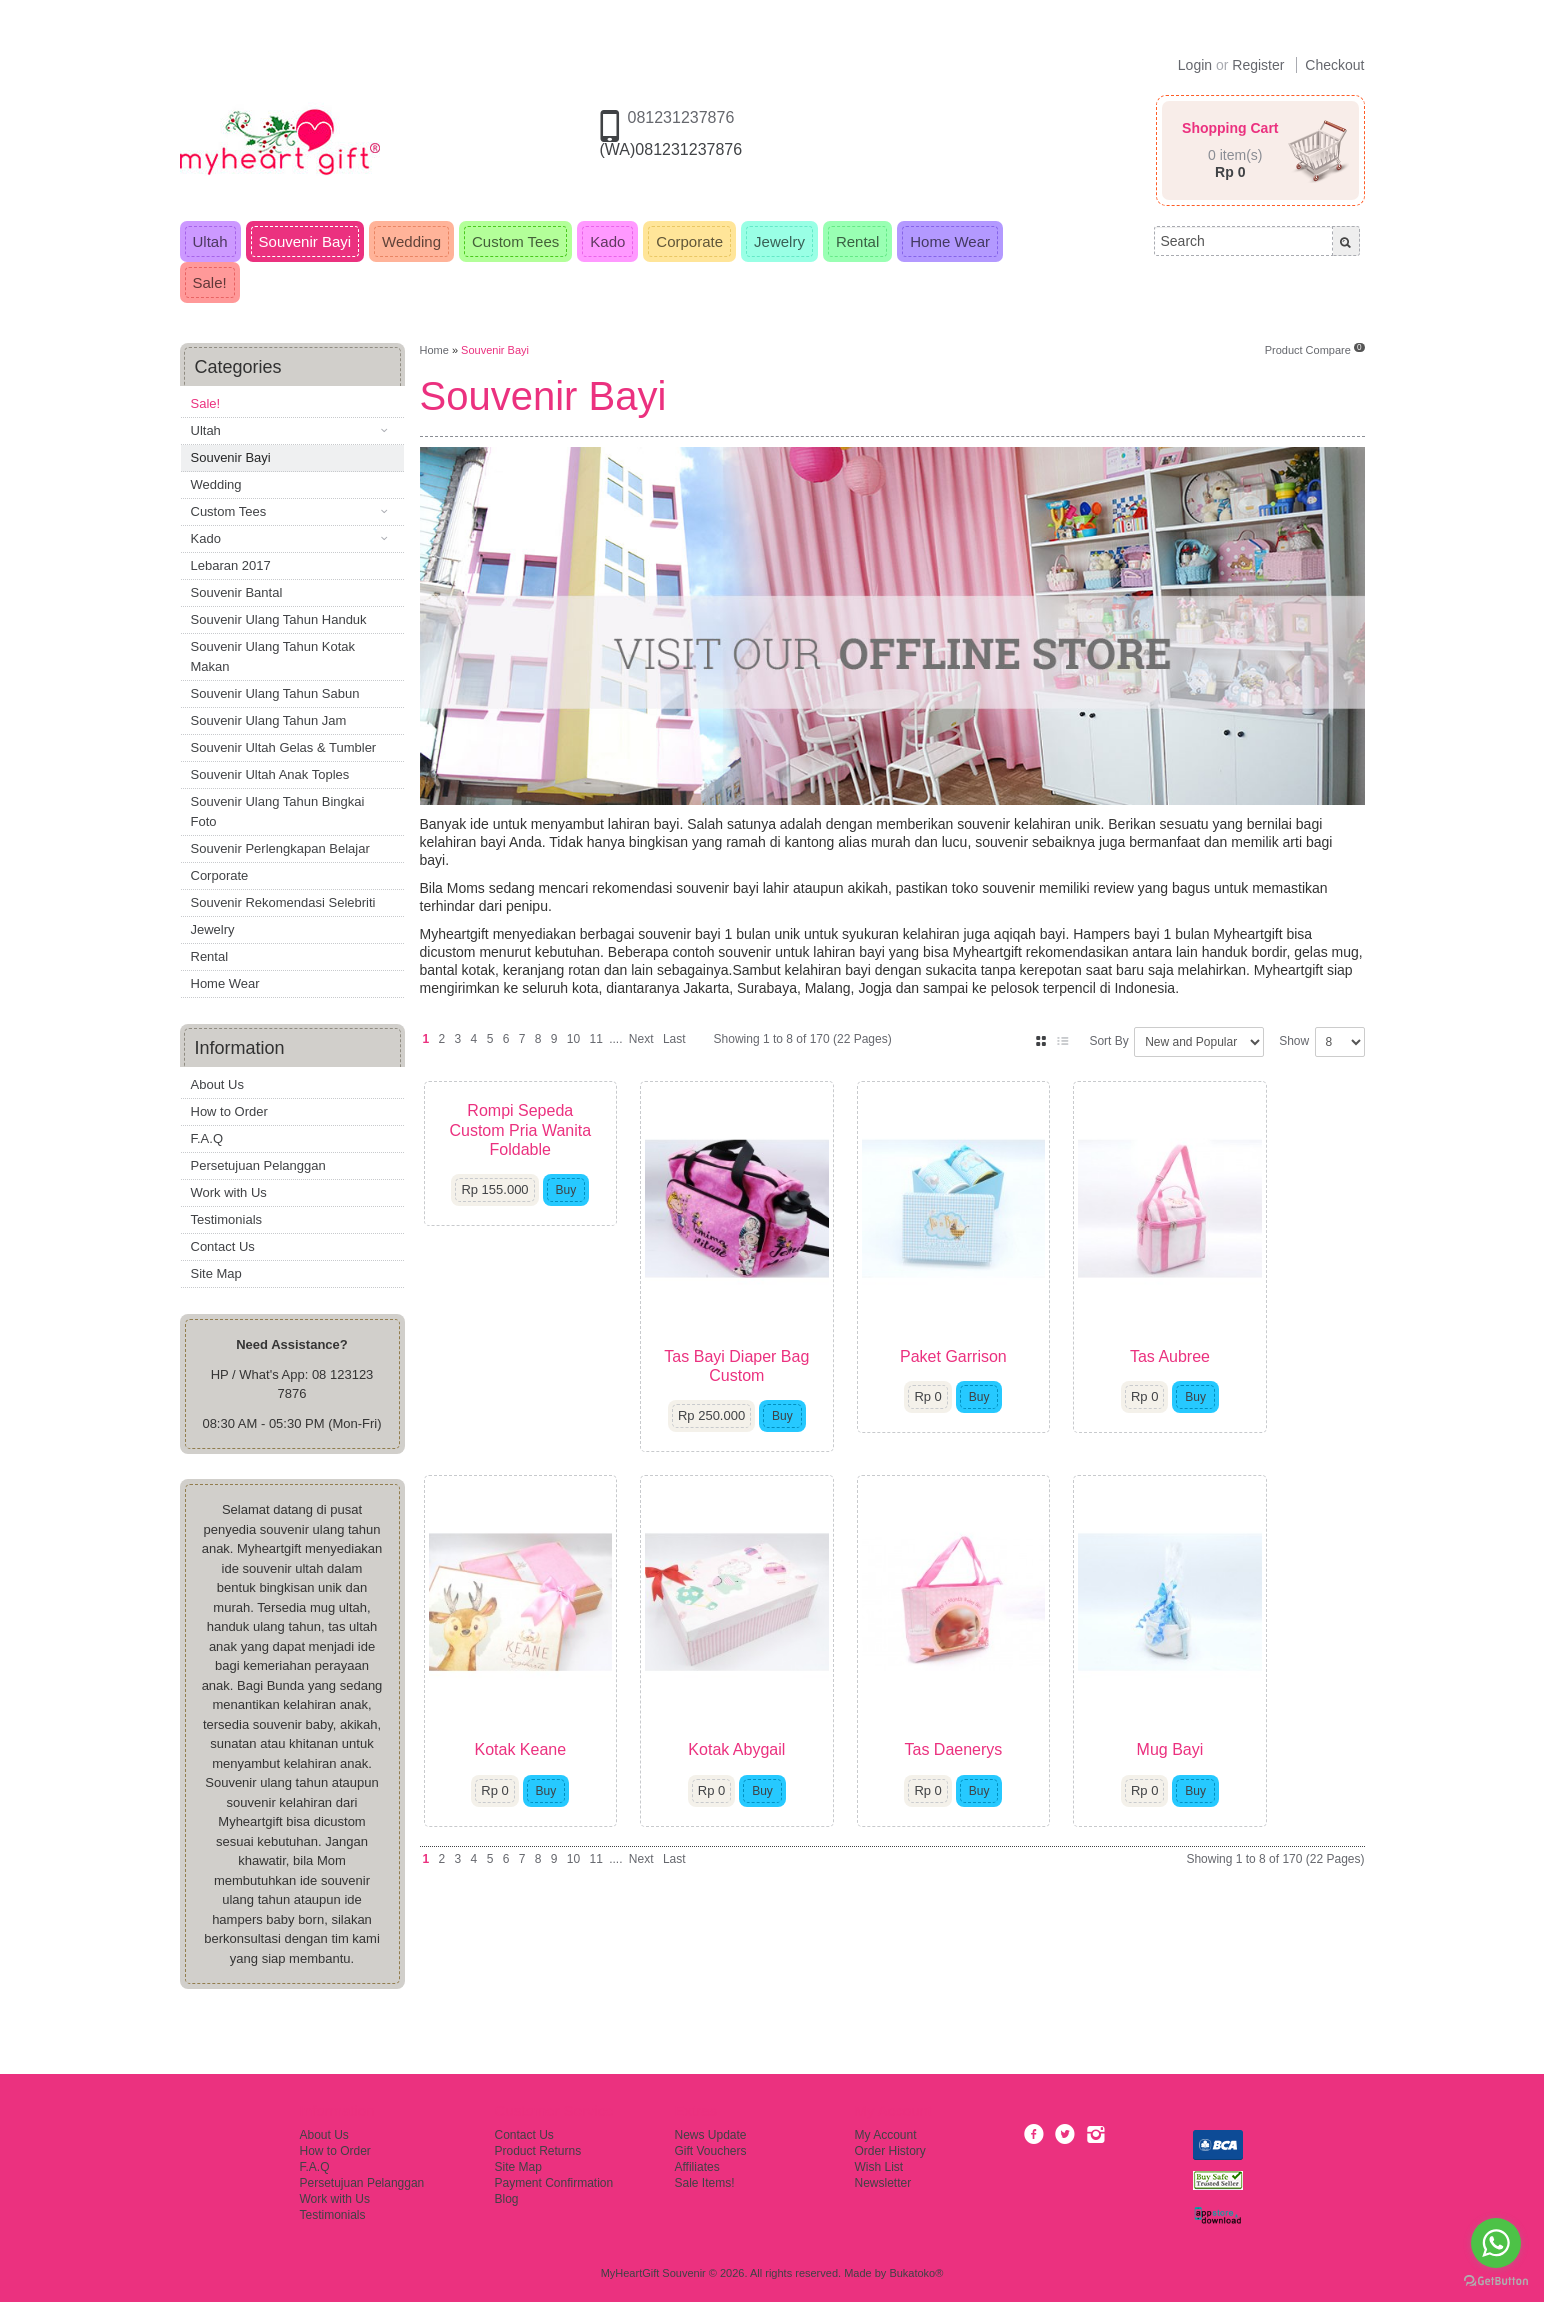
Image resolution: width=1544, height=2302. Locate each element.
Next (641, 1039)
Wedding (216, 484)
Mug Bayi (1252, 1812)
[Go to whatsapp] (1496, 2243)
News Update (711, 2135)
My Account (886, 2135)
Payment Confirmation (554, 2183)
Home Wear (225, 983)
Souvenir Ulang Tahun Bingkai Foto (278, 811)
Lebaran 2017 (231, 565)
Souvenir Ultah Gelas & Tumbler (284, 747)
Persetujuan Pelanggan (258, 1165)
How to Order (229, 1111)
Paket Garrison (1012, 1387)
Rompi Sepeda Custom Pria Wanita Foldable (531, 1120)
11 (595, 1039)
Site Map (216, 1273)
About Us (217, 1084)
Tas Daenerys (1012, 1812)
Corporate (220, 875)
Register (1258, 65)
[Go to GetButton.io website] (1496, 2281)
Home (434, 350)
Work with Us (229, 1192)
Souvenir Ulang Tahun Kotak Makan (273, 656)
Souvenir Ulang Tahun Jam (269, 720)
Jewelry (213, 929)
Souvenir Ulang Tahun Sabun (275, 693)
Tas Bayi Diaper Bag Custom (772, 1397)
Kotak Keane (532, 1812)
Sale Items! (705, 2183)
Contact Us (223, 1246)
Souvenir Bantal (237, 592)
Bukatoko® (916, 2273)
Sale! (206, 403)
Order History (890, 2151)
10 (573, 1039)
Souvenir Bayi (231, 457)
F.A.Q (207, 1138)
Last (674, 1039)
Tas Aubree (1252, 1387)
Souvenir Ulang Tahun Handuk (279, 619)
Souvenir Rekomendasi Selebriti (283, 902)
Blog (507, 2199)
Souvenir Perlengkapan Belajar (280, 848)
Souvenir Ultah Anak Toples (270, 774)
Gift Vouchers (711, 2151)
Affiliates (697, 2167)
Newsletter (883, 2183)
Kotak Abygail (772, 1812)
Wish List (879, 2167)
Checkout (1334, 65)
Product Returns (538, 2151)
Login (1195, 65)
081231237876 (681, 117)
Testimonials (227, 1219)
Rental (210, 956)
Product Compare (1315, 350)
